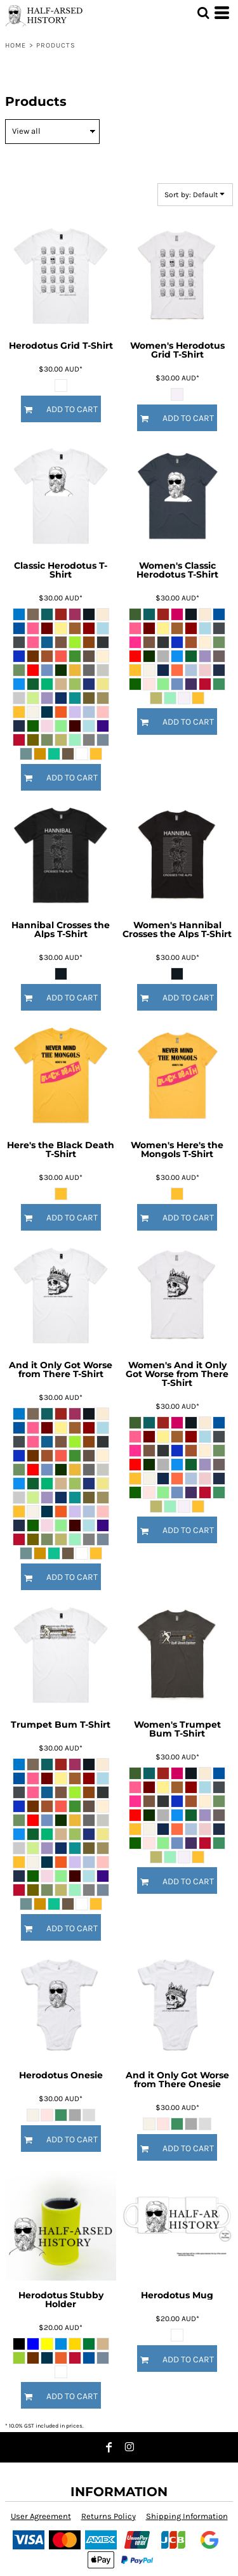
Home (15, 45)
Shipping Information (187, 2516)
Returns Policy (108, 2516)
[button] (203, 12)
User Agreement (41, 2516)
